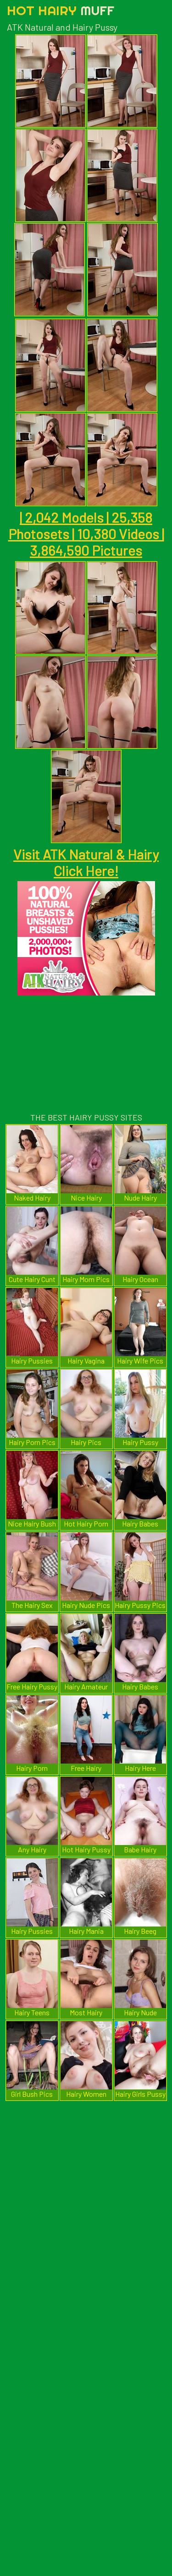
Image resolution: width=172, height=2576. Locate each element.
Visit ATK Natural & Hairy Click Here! (86, 862)
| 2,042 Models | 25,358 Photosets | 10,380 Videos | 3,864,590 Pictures (86, 533)
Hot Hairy (60, 10)
